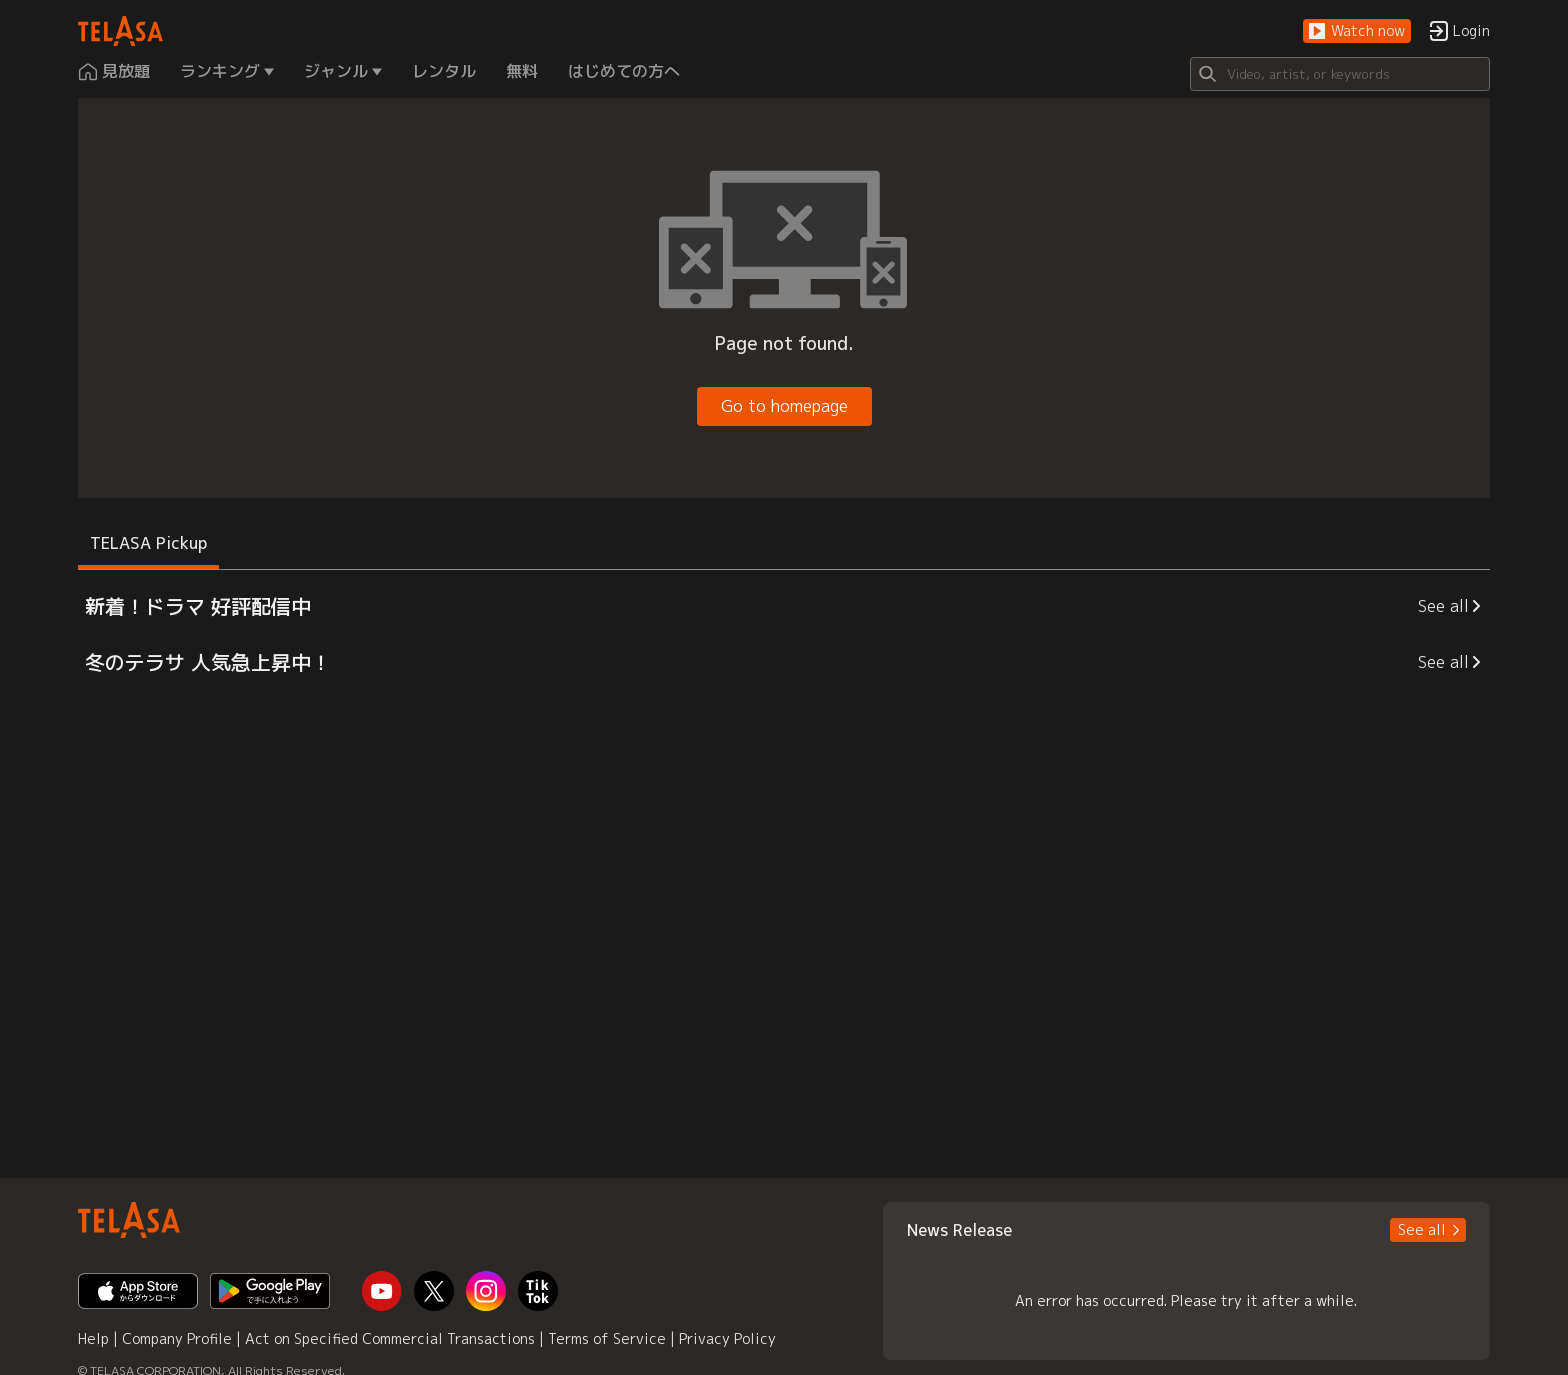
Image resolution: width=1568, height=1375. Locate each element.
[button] (1357, 31)
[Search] (1340, 74)
